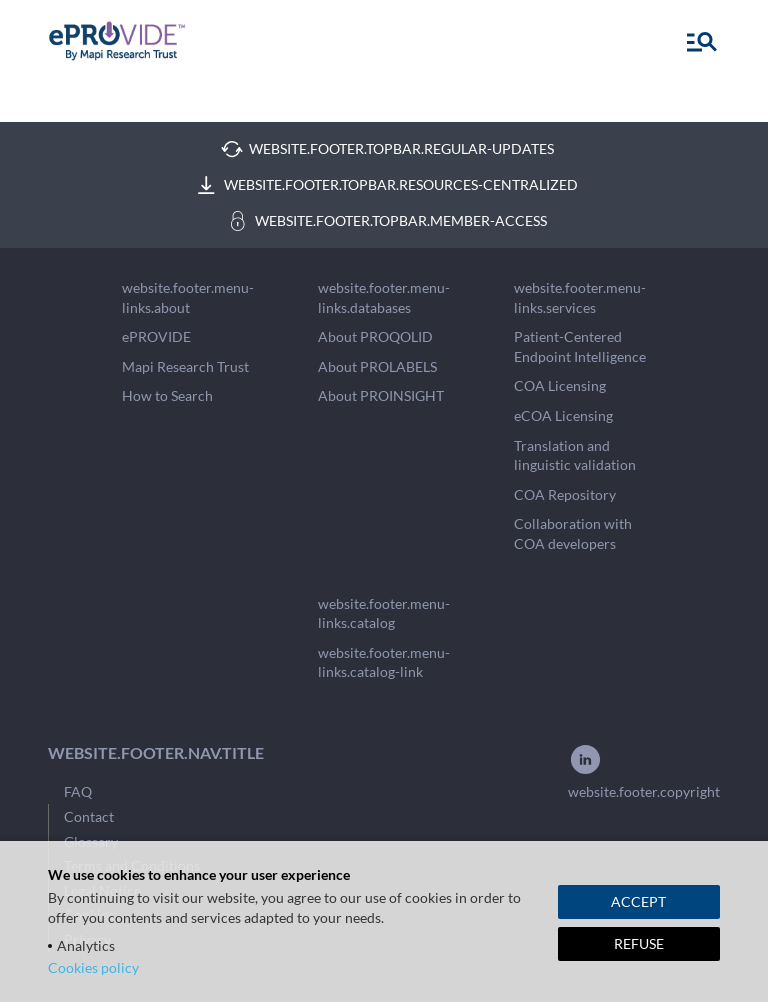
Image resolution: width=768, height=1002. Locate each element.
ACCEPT (638, 901)
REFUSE (639, 943)
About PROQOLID (375, 336)
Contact (89, 816)
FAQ (78, 791)
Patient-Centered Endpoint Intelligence (580, 346)
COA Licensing (560, 385)
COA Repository (565, 494)
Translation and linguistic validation (575, 455)
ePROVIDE (156, 336)
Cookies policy (93, 967)
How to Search (167, 395)
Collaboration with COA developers (573, 533)
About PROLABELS (377, 366)
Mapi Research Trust (185, 366)
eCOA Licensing (563, 415)
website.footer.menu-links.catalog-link (384, 662)
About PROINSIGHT (381, 395)
